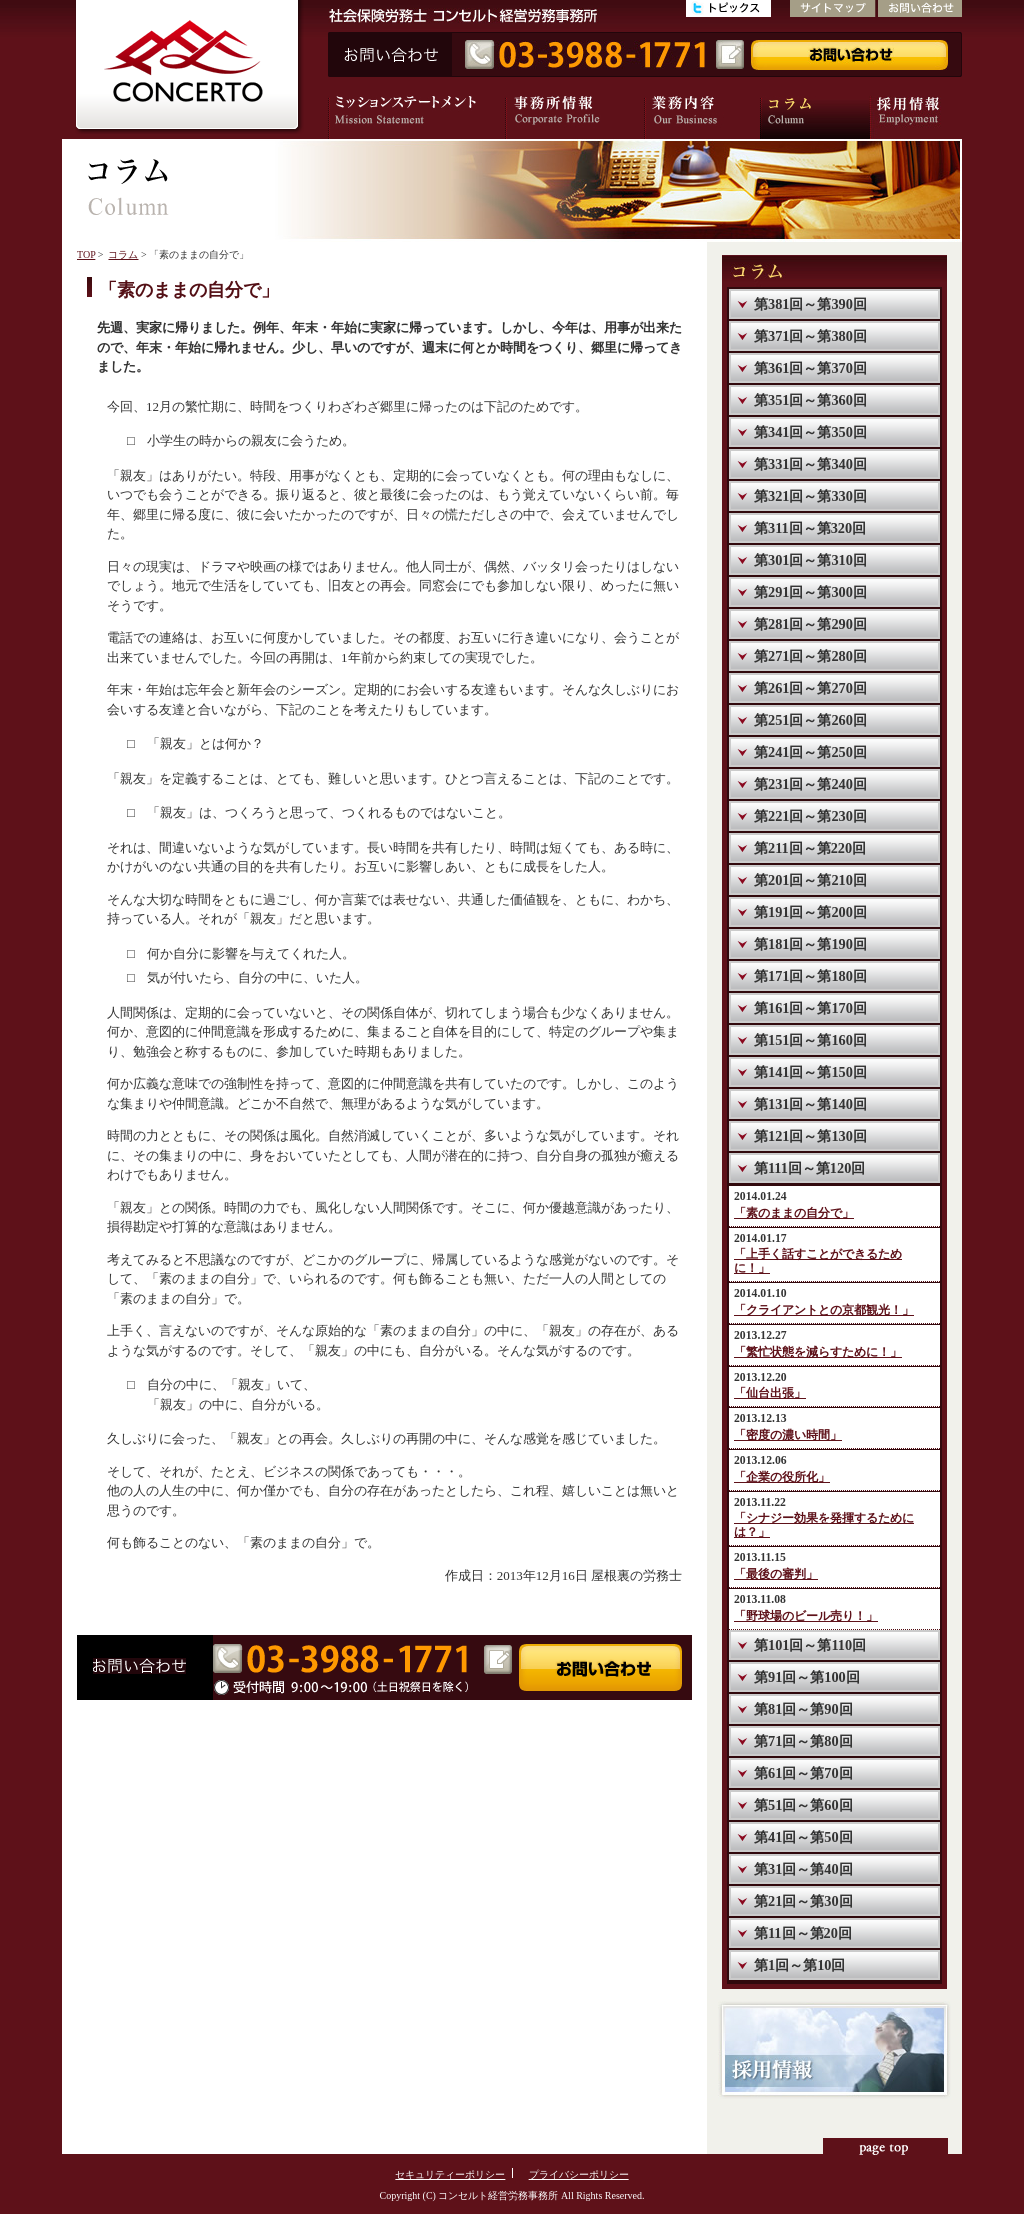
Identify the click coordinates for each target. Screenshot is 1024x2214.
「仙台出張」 (770, 1393)
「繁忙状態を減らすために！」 (818, 1352)
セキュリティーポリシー (450, 2174)
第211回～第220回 (810, 848)
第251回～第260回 (810, 720)
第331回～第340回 (810, 464)
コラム (123, 254)
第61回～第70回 (803, 1773)
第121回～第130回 (810, 1136)
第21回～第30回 (803, 1901)
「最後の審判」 (776, 1574)
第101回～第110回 (810, 1645)
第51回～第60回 (803, 1805)
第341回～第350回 (810, 432)
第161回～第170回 (810, 1008)
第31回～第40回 (803, 1869)
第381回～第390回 (810, 304)
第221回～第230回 (810, 816)
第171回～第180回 (810, 976)
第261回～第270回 (810, 688)
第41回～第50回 (803, 1837)
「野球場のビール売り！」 (806, 1616)
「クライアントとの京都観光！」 (824, 1310)
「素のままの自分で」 (794, 1213)
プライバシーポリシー (579, 2174)
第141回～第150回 (810, 1072)
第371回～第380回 (810, 336)
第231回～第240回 (810, 784)
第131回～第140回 (810, 1104)
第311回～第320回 (810, 528)
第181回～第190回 (810, 944)
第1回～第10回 (799, 1965)
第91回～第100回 (807, 1677)
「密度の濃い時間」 (788, 1435)
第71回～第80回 (803, 1741)
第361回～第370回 (810, 368)
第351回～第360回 (810, 400)
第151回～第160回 (810, 1040)
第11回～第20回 (803, 1933)
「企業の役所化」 (782, 1477)
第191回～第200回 (810, 912)
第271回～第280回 (810, 656)
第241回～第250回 (810, 752)
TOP (86, 254)
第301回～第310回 (810, 560)
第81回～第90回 (803, 1709)
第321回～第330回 (810, 496)
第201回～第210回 (810, 880)
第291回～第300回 (810, 592)
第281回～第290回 (810, 624)
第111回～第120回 (809, 1168)
